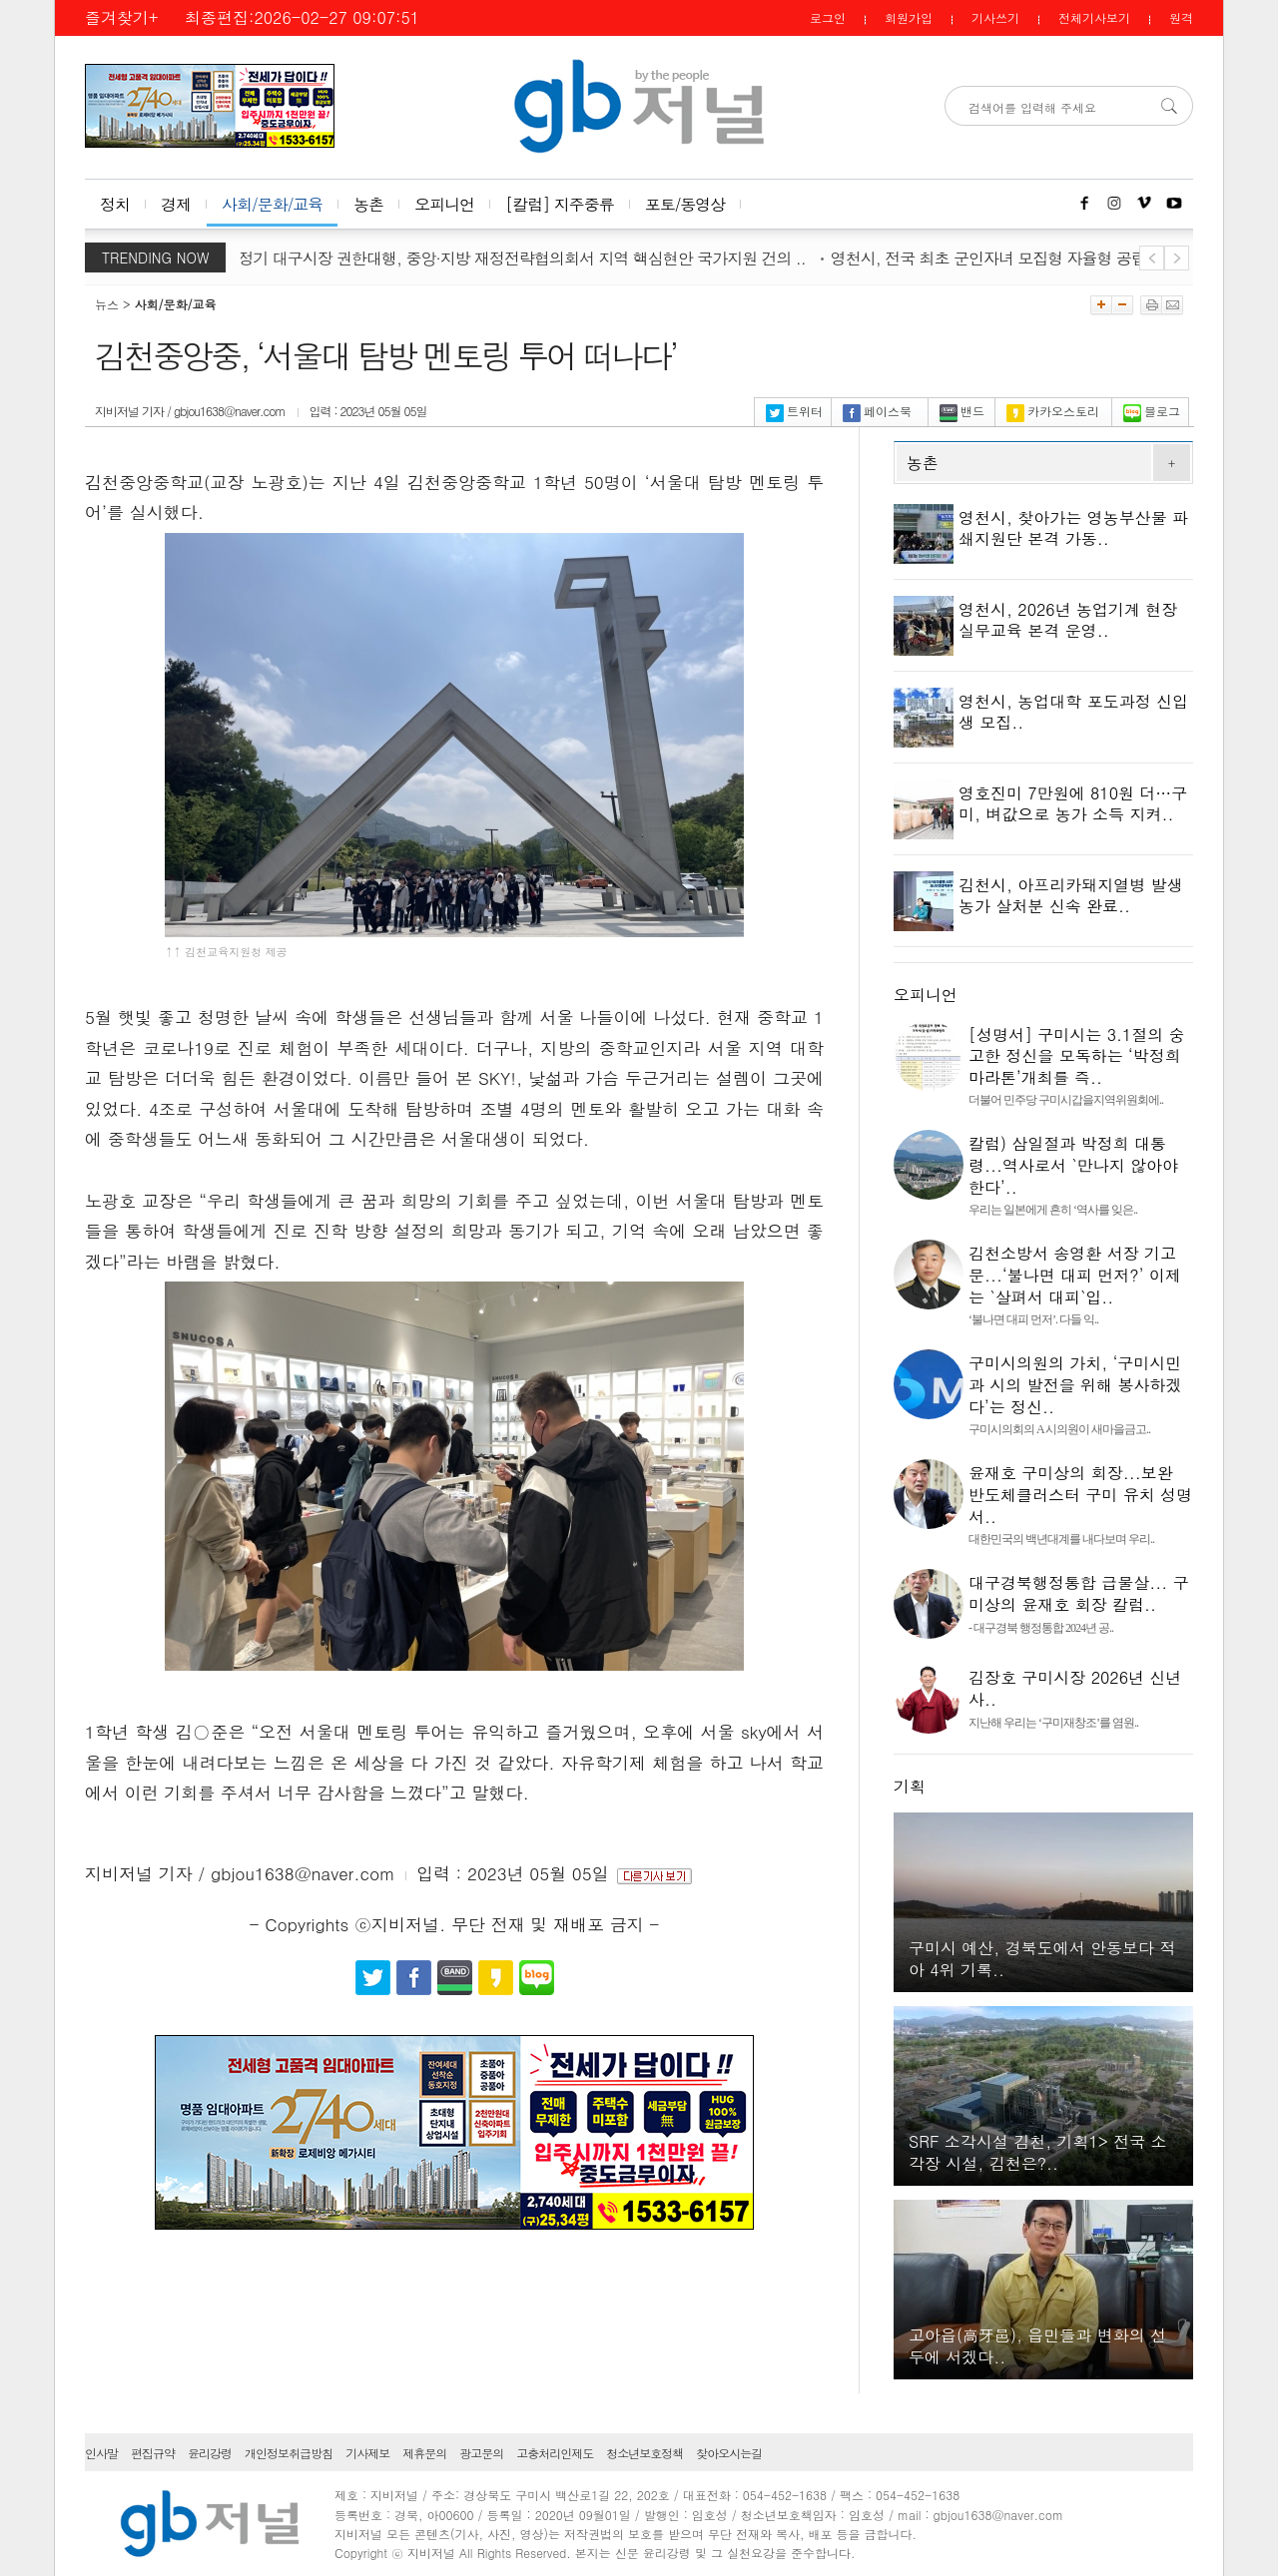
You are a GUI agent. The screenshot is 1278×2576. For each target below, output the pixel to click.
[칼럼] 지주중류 (559, 204)
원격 (1181, 17)
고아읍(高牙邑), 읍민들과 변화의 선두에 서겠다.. (1037, 2345)
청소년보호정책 (644, 2452)
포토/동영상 (685, 204)
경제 (176, 204)
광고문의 (481, 2452)
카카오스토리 (1052, 410)
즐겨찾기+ (121, 17)
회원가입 (909, 17)
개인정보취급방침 (288, 2452)
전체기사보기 (1094, 17)
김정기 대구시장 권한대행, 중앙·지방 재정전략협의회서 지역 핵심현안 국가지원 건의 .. (523, 258)
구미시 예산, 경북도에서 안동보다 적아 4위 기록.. (1042, 1958)
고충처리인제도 (554, 2452)
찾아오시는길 (729, 2452)
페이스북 (877, 410)
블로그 (1151, 410)
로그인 (828, 17)
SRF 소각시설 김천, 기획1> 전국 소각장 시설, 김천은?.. (1038, 2152)
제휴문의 (424, 2452)
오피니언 (444, 204)
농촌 (368, 204)
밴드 (962, 410)
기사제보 (367, 2452)
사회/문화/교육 (272, 204)
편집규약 (153, 2452)
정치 (115, 204)
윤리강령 (210, 2452)
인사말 (101, 2452)
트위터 (794, 410)
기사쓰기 (995, 17)
